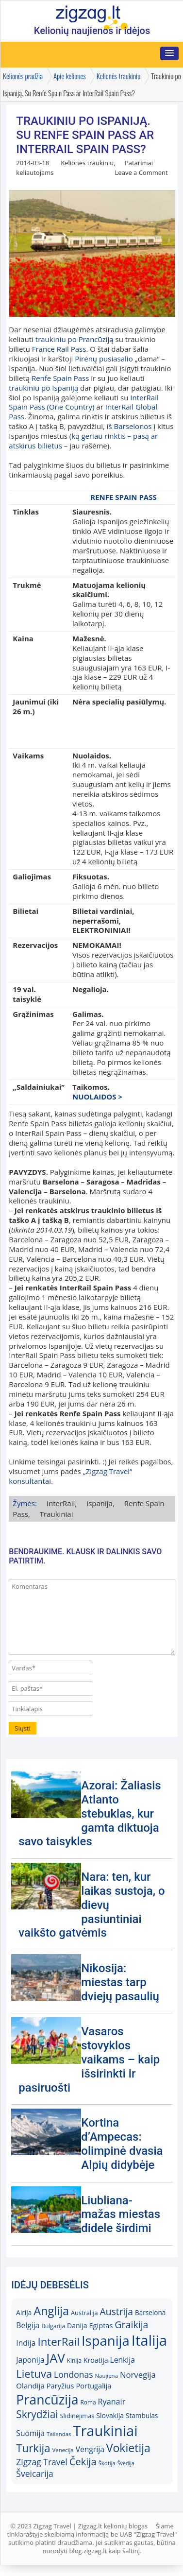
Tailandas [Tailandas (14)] (59, 2434)
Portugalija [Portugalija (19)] (93, 2385)
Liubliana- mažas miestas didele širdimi (120, 2214)
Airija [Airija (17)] (24, 2312)
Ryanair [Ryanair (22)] (112, 2401)
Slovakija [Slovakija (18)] (110, 2415)
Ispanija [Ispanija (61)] (106, 2341)
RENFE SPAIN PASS (123, 497)
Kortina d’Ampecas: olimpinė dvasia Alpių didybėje (122, 2143)
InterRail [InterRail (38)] (58, 2341)
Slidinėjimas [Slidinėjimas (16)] (77, 2415)
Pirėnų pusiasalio (104, 358)
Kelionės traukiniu (87, 162)
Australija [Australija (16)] (84, 2312)
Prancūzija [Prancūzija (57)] (47, 2399)
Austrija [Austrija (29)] (116, 2311)
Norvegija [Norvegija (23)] (138, 2374)
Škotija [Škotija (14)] (106, 2463)
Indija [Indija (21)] (25, 2342)
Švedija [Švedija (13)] (125, 2463)
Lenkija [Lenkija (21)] (122, 2359)
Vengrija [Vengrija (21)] (90, 2449)
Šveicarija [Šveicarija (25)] (34, 2473)
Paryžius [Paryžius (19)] (60, 2385)
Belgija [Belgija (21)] (27, 2325)
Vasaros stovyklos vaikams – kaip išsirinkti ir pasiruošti (89, 2059)
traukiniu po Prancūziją (74, 339)
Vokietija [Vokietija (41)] (128, 2448)
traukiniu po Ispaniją (43, 388)
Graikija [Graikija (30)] (131, 2324)
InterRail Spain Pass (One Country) (83, 402)
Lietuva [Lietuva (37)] (34, 2374)
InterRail (61, 1503)
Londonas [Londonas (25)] (73, 2374)
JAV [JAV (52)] (55, 2358)
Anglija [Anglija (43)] (51, 2310)
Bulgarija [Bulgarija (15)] (53, 2326)
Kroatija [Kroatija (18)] (95, 2360)
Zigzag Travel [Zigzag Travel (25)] (41, 2462)
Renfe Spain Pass (60, 378)
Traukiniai (56, 1514)
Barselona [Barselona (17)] (150, 2312)
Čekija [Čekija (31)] (83, 2461)
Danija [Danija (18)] (77, 2325)
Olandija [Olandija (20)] (30, 2385)
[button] (169, 53)
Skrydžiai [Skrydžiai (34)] (37, 2414)
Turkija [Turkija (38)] (33, 2448)
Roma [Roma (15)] (88, 2402)
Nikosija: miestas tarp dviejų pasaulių (120, 1982)
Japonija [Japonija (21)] (30, 2359)
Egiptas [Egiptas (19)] (101, 2325)
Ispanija (99, 1503)
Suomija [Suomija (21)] (30, 2433)
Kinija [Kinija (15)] (74, 2360)
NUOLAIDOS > (97, 1096)
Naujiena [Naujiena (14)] (106, 2375)
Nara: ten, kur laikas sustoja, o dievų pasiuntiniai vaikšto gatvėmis (91, 1905)
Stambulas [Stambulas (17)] (142, 2415)
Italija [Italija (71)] (149, 2340)
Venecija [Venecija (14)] (62, 2450)
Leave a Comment (141, 172)
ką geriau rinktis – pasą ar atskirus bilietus (83, 440)
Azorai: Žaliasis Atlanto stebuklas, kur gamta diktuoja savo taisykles (89, 1813)
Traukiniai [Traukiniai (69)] (105, 2430)
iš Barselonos (129, 426)
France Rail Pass (59, 349)
